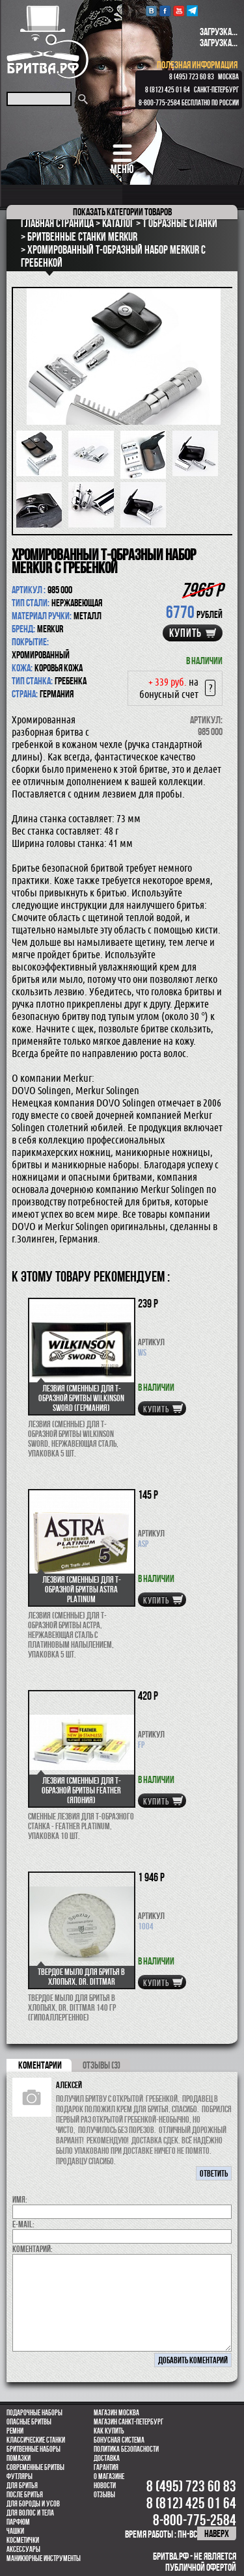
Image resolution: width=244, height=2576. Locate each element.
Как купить (109, 2430)
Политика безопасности (126, 2449)
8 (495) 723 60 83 (191, 76)
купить (185, 632)
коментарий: (32, 2249)
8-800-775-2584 (159, 102)
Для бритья (22, 2485)
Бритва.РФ (47, 42)
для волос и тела (30, 2512)
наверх (216, 2533)
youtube (178, 10)
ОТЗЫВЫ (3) (101, 2065)
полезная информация (197, 64)
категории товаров (122, 211)
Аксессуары (23, 2549)
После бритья (25, 2494)
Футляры (20, 2476)
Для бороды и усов (33, 2503)
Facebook (164, 10)
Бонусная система (119, 2440)
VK (151, 10)
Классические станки (36, 2440)
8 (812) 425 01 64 (167, 89)
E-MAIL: (23, 2224)
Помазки (19, 2458)
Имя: (19, 2199)
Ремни (15, 2430)
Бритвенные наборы (34, 2449)
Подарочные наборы (34, 2412)
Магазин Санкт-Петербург (128, 2421)
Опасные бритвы (29, 2421)
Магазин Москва (116, 2412)
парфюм (18, 2522)
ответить (214, 2173)
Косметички (23, 2540)
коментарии (40, 2065)
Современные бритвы (35, 2467)
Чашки (15, 2531)
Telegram (192, 10)
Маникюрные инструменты (44, 2558)
